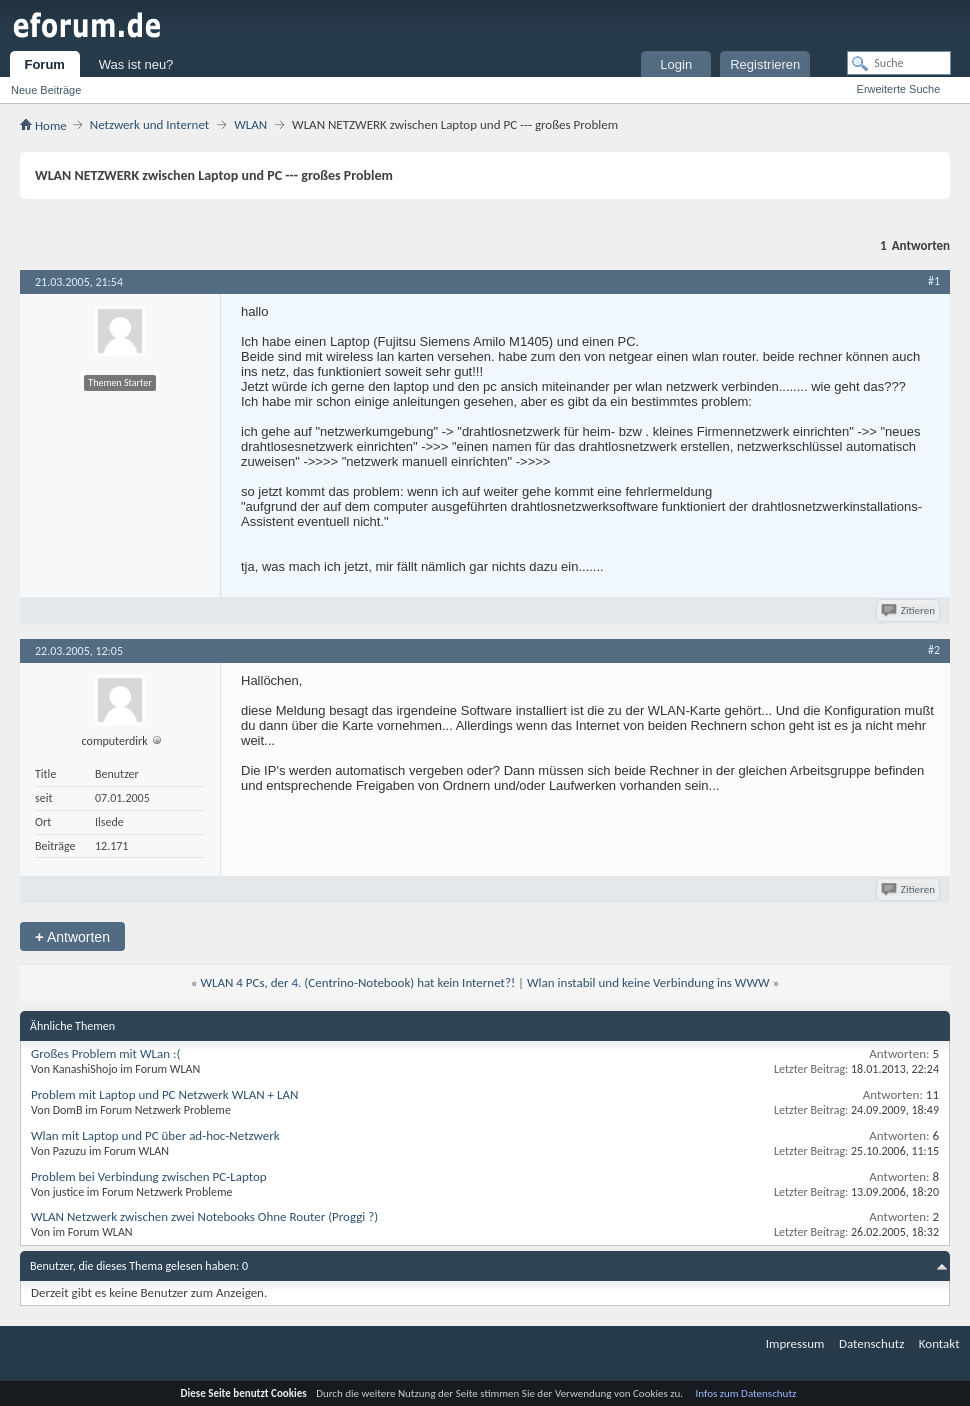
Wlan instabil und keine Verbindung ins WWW (648, 982)
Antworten (72, 936)
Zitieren (909, 610)
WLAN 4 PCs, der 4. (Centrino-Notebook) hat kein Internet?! (357, 982)
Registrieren (765, 64)
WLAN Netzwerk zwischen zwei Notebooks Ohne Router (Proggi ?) (204, 1216)
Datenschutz (871, 1343)
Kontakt (939, 1343)
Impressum (795, 1343)
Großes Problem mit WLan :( (105, 1053)
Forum (44, 64)
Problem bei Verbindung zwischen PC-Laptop (149, 1176)
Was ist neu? (136, 64)
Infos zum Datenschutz (746, 1393)
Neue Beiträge (46, 90)
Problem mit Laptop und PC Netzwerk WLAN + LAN (164, 1094)
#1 (934, 281)
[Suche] (899, 63)
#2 (934, 650)
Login (676, 64)
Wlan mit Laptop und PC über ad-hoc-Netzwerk (155, 1135)
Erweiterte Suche (899, 89)
